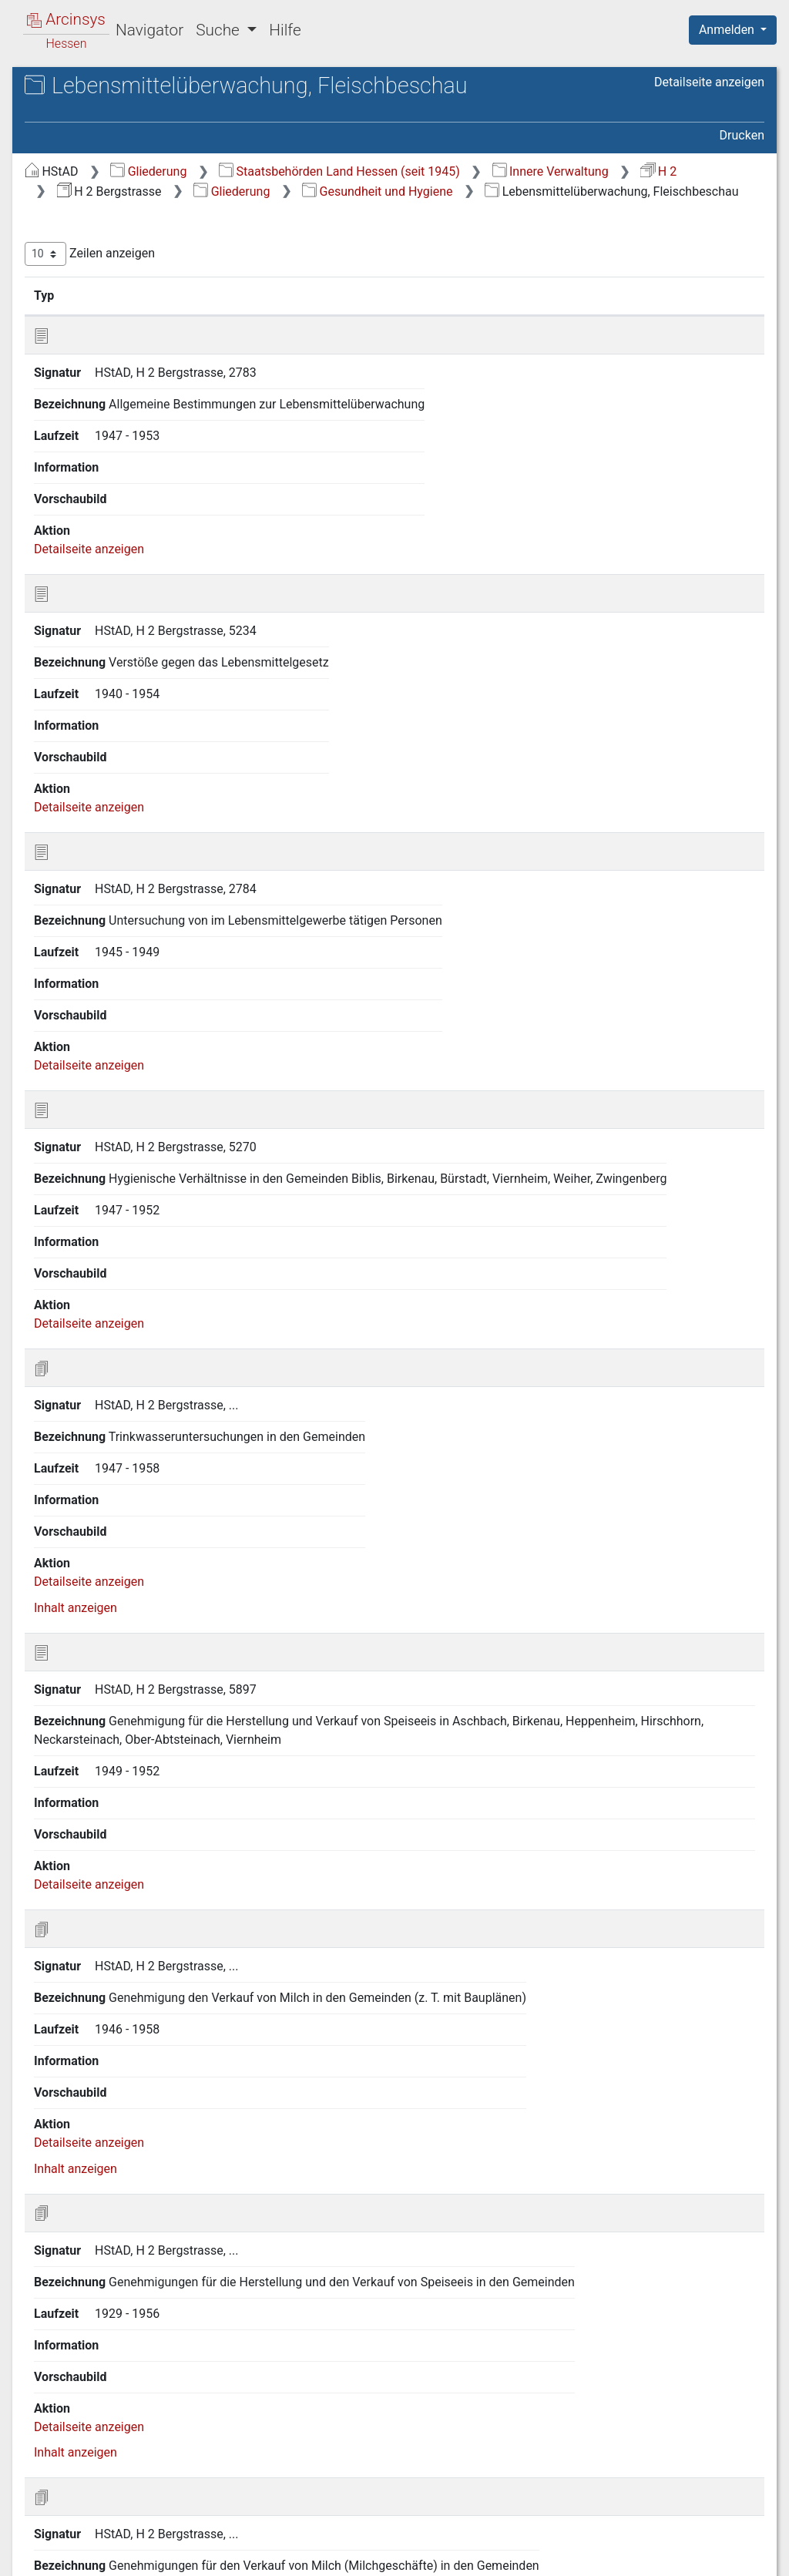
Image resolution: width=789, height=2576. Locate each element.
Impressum (737, 2555)
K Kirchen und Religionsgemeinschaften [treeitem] (112, 468)
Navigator (149, 30)
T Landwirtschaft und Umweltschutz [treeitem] (111, 1126)
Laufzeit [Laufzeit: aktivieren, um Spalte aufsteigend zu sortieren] (711, 323)
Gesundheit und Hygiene (391, 219)
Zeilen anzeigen (349, 282)
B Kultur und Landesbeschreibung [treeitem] (145, 216)
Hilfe (284, 30)
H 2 (483, 199)
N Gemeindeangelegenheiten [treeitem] (132, 572)
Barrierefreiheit (624, 2555)
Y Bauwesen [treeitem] (86, 1268)
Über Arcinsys (391, 2555)
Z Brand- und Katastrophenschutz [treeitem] (144, 1287)
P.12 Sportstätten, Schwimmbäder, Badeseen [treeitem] (129, 994)
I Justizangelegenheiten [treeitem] (118, 422)
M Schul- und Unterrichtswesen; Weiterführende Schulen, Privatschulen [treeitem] (148, 543)
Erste (471, 2477)
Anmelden (728, 29)
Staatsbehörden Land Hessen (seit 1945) (598, 180)
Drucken (742, 144)
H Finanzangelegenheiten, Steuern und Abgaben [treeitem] (146, 393)
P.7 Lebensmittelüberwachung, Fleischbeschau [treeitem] (150, 825)
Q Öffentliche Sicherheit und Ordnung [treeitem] (129, 1032)
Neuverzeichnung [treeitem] (102, 1306)
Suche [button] (219, 30)
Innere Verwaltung (374, 199)
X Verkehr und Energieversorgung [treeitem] (144, 1249)
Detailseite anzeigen (709, 115)
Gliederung (407, 180)
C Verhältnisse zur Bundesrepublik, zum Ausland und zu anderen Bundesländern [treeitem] (148, 252)
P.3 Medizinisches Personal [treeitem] (142, 686)
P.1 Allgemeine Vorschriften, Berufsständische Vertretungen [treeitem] (143, 637)
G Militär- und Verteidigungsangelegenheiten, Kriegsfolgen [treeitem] (127, 346)
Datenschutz (506, 2555)
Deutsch (93, 2544)
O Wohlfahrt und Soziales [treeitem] (122, 592)
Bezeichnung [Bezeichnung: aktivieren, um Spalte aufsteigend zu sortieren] (492, 323)
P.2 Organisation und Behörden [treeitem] (151, 667)
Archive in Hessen (86, 87)
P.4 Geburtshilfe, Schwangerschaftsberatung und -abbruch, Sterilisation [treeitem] (147, 722)
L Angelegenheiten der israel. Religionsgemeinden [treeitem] (133, 506)
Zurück (523, 2477)
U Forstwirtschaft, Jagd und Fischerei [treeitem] (128, 1163)
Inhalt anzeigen (334, 1331)
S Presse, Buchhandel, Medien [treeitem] (135, 1099)
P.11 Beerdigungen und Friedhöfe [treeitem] (129, 956)
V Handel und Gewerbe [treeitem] (115, 1193)
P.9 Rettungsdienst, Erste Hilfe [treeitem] (149, 892)
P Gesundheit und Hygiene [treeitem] (125, 611)
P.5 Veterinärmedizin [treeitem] (123, 760)
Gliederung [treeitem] (66, 179)
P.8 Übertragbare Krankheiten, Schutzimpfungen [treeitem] (148, 862)
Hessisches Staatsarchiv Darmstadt (150, 103)
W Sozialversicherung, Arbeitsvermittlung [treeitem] (113, 1219)
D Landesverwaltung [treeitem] (109, 291)
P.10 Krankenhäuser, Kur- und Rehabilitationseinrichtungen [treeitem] (146, 919)
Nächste (678, 2477)
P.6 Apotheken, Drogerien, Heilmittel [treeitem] (136, 788)
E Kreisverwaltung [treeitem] (102, 310)
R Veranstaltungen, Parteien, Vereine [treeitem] (130, 1069)
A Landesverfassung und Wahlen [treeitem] (143, 197)
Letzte (737, 2477)
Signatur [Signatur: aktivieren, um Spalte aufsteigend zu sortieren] (374, 323)
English (35, 2544)
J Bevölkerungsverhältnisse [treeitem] (128, 441)
